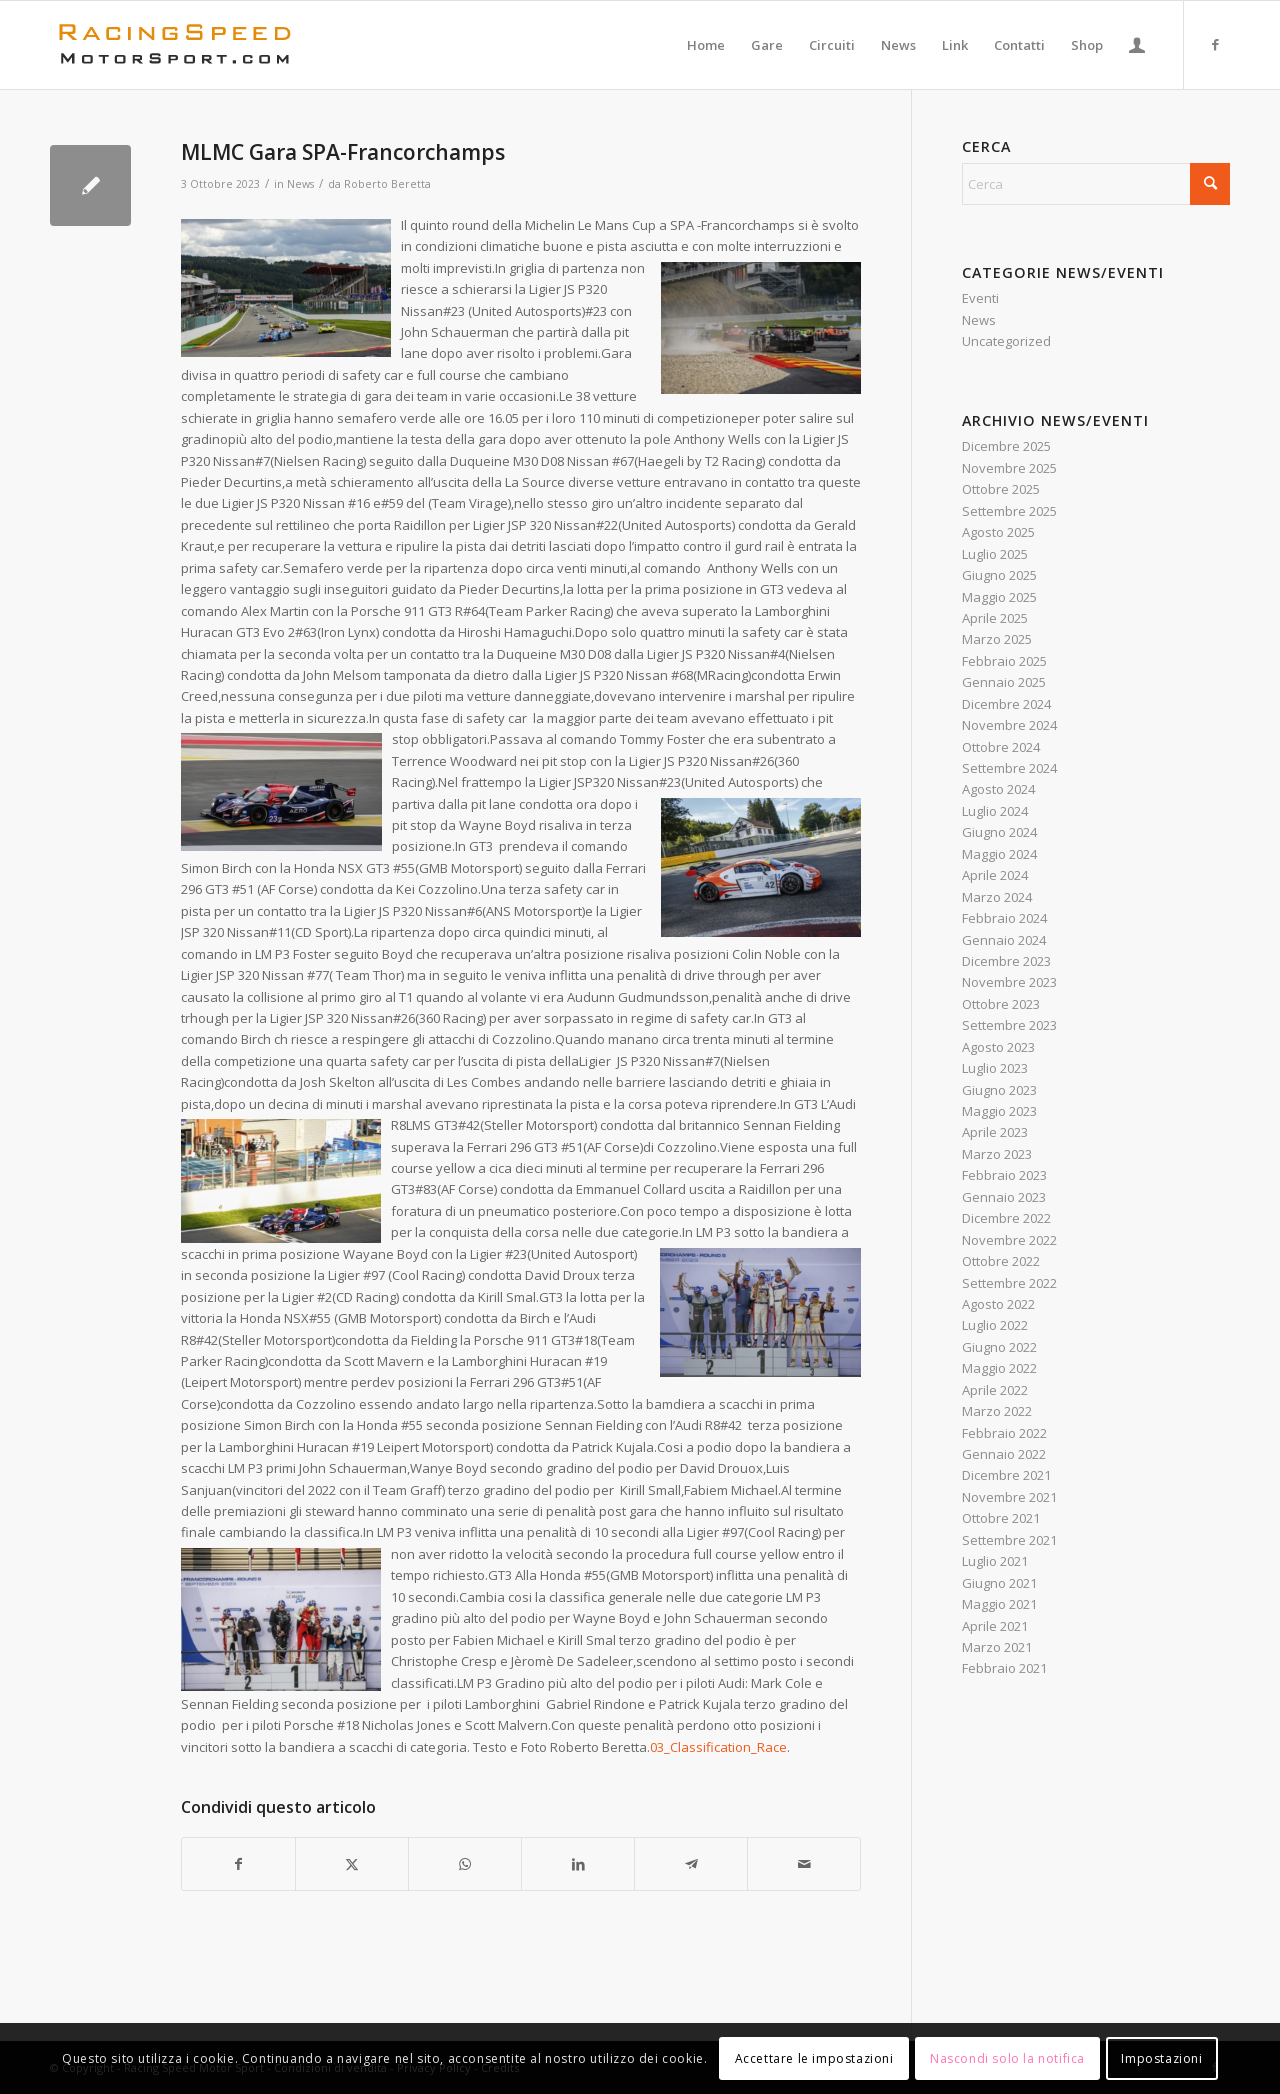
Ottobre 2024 (1001, 747)
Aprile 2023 (995, 1132)
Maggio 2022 (999, 1368)
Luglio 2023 (995, 1068)
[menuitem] (706, 45)
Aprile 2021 (995, 1626)
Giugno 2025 (999, 575)
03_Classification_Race (718, 1747)
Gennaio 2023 (1004, 1197)
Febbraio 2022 (1004, 1433)
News (300, 184)
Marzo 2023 (997, 1154)
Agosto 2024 (998, 789)
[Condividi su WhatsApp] (465, 1864)
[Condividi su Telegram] (691, 1864)
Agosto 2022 (998, 1304)
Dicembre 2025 (1006, 446)
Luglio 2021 (995, 1561)
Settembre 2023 (1009, 1025)
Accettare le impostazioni (814, 2058)
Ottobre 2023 (1001, 1004)
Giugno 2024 (999, 832)
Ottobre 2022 (1001, 1261)
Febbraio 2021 (1004, 1668)
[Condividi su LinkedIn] (578, 1864)
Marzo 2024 (997, 897)
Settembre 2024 (1009, 768)
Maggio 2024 (999, 854)
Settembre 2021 (1009, 1540)
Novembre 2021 (1009, 1497)
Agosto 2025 (998, 532)
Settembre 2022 (1009, 1283)
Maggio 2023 (999, 1111)
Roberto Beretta (387, 184)
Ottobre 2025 (1001, 489)
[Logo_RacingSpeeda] (175, 45)
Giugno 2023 (999, 1090)
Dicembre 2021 (1006, 1475)
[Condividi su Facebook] (238, 1864)
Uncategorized (1006, 341)
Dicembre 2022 (1006, 1218)
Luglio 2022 (995, 1325)
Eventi (980, 298)
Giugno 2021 (999, 1583)
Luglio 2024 (995, 811)
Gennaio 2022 (1004, 1454)
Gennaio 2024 (1004, 940)
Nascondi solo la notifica (1007, 2058)
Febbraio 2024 (1004, 918)
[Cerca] (1096, 184)
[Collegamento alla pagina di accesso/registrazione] (1137, 45)
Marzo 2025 (997, 639)
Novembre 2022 (1009, 1240)
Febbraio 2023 (1004, 1175)
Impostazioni (1161, 2058)
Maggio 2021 (999, 1604)
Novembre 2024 (1009, 725)
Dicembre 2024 (1006, 704)
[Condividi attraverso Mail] (804, 1864)
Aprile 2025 (995, 618)
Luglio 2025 (995, 554)
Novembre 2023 (1009, 982)
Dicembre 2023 (1006, 961)
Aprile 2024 (995, 875)
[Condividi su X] (352, 1864)
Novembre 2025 (1009, 468)
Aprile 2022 (995, 1390)
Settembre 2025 (1009, 511)
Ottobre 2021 (1001, 1518)
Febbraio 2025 (1004, 661)
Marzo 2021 (997, 1647)
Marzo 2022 (997, 1411)
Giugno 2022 (999, 1347)
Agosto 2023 (998, 1047)
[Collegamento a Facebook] (1215, 44)
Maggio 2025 (999, 597)
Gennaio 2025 (1004, 682)
